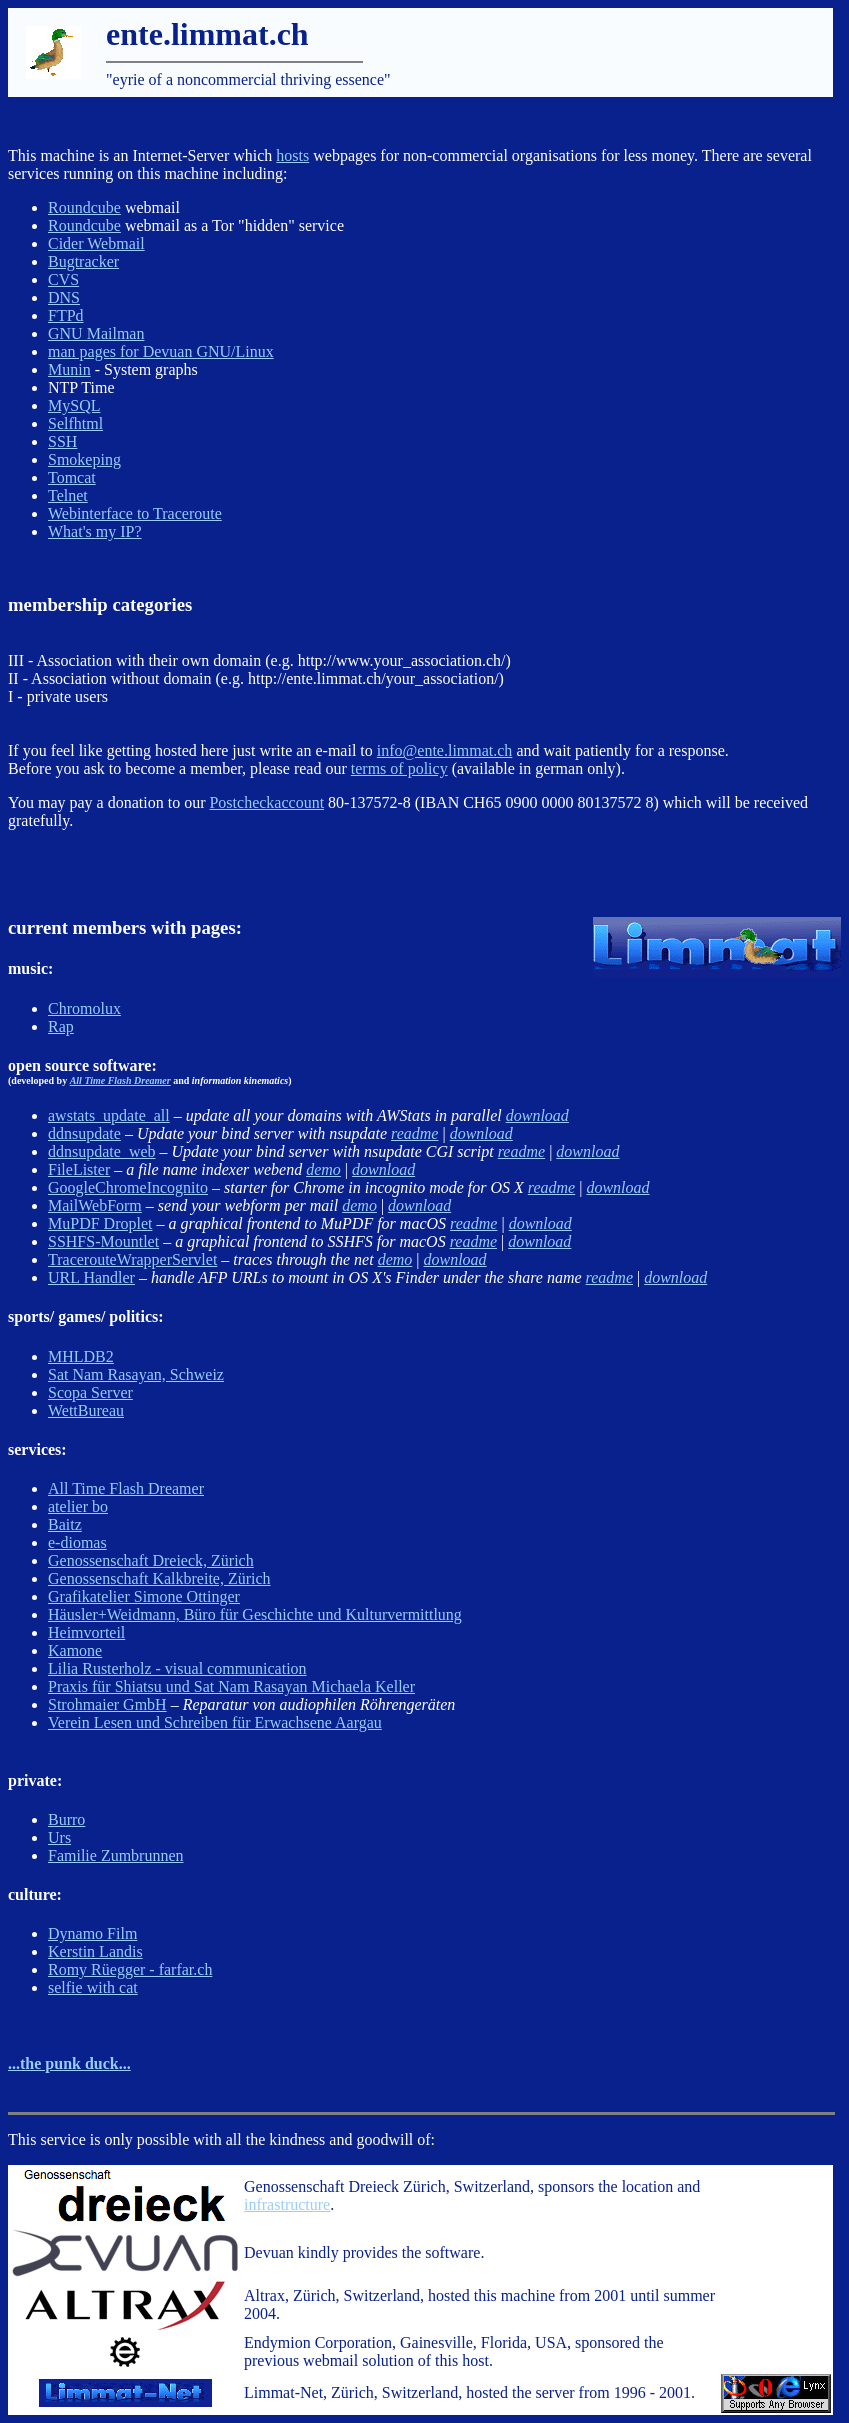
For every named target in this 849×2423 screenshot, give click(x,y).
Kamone (75, 1650)
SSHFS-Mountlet (103, 1241)
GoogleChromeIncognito (128, 1187)
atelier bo (78, 1506)
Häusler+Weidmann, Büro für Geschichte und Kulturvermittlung (255, 1614)
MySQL (74, 405)
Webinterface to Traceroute (135, 513)
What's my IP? (95, 531)
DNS (64, 297)
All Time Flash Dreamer (120, 1080)
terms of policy (399, 768)
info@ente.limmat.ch (445, 750)
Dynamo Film (92, 1933)
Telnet (68, 495)
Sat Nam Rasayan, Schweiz (136, 1374)
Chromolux (84, 1008)
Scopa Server (90, 1392)
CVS (63, 279)
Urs (59, 1837)
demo (323, 1169)
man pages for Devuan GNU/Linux (161, 351)
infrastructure (287, 2204)
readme (414, 1133)
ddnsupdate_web (102, 1151)
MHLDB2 (81, 1356)
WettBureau (86, 1410)
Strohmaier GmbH (107, 1704)
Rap (61, 1026)
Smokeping (84, 459)
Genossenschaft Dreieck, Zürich (151, 1560)
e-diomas (77, 1542)
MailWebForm (95, 1205)
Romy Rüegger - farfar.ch (130, 1969)
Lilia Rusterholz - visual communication (177, 1668)
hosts (292, 155)
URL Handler (91, 1277)
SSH (62, 441)
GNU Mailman (96, 333)
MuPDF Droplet (100, 1223)
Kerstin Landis (95, 1951)
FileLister (79, 1169)
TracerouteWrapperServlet (132, 1259)
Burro (66, 1819)
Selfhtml (75, 423)
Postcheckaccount (266, 802)
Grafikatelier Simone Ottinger (144, 1596)
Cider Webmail (96, 243)
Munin (69, 369)
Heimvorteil (86, 1632)
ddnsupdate (84, 1133)
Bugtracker (83, 261)
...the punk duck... (69, 2063)
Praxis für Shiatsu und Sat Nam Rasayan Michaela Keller (231, 1686)
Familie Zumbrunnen (116, 1855)
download (537, 1115)
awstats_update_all (109, 1115)
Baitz (65, 1524)
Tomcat (72, 477)
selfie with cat (93, 1987)
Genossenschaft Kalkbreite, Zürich (159, 1578)
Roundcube (84, 207)
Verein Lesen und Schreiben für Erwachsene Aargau (215, 1722)
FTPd (66, 315)
